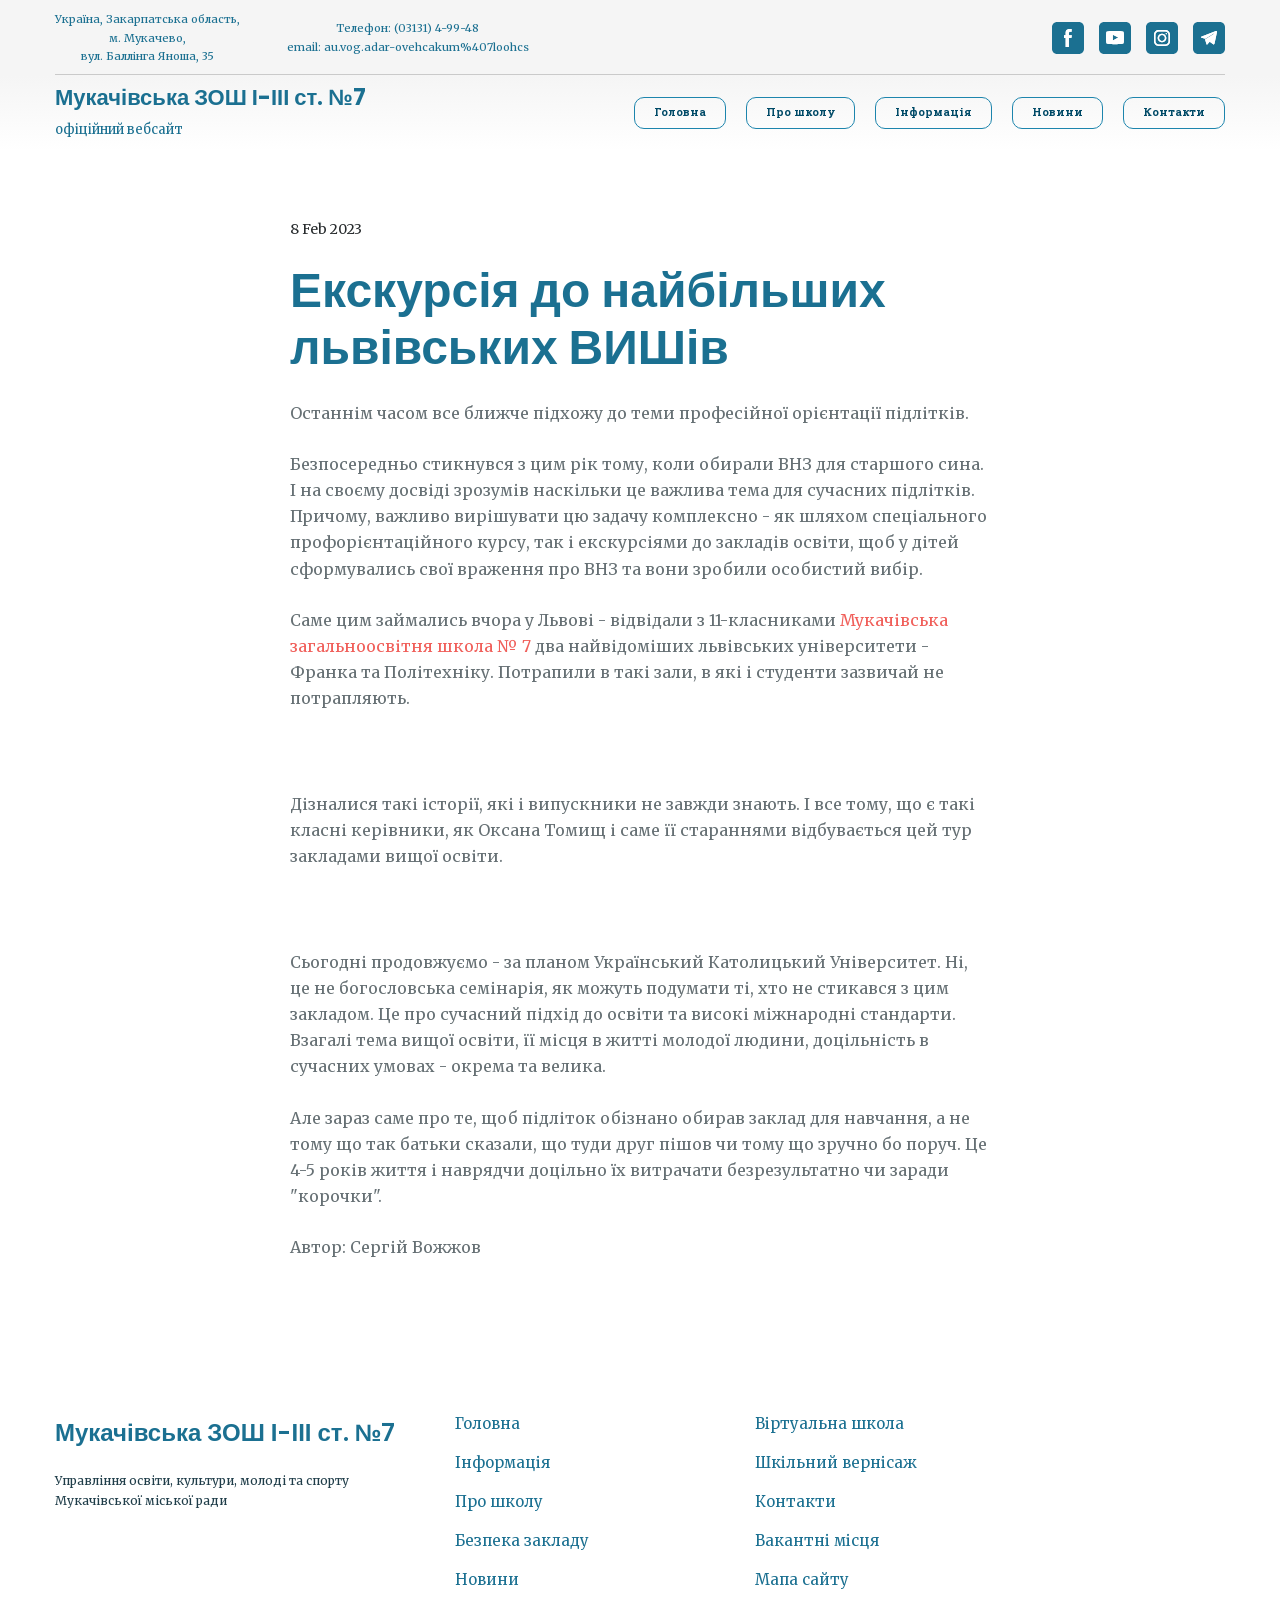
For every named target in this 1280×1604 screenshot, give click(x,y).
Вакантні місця (817, 1540)
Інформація (502, 1462)
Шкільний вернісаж (836, 1462)
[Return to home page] (210, 98)
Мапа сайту (802, 1579)
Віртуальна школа (829, 1423)
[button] (1068, 38)
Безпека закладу (522, 1540)
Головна (487, 1423)
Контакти (795, 1501)
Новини (487, 1579)
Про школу (499, 1501)
